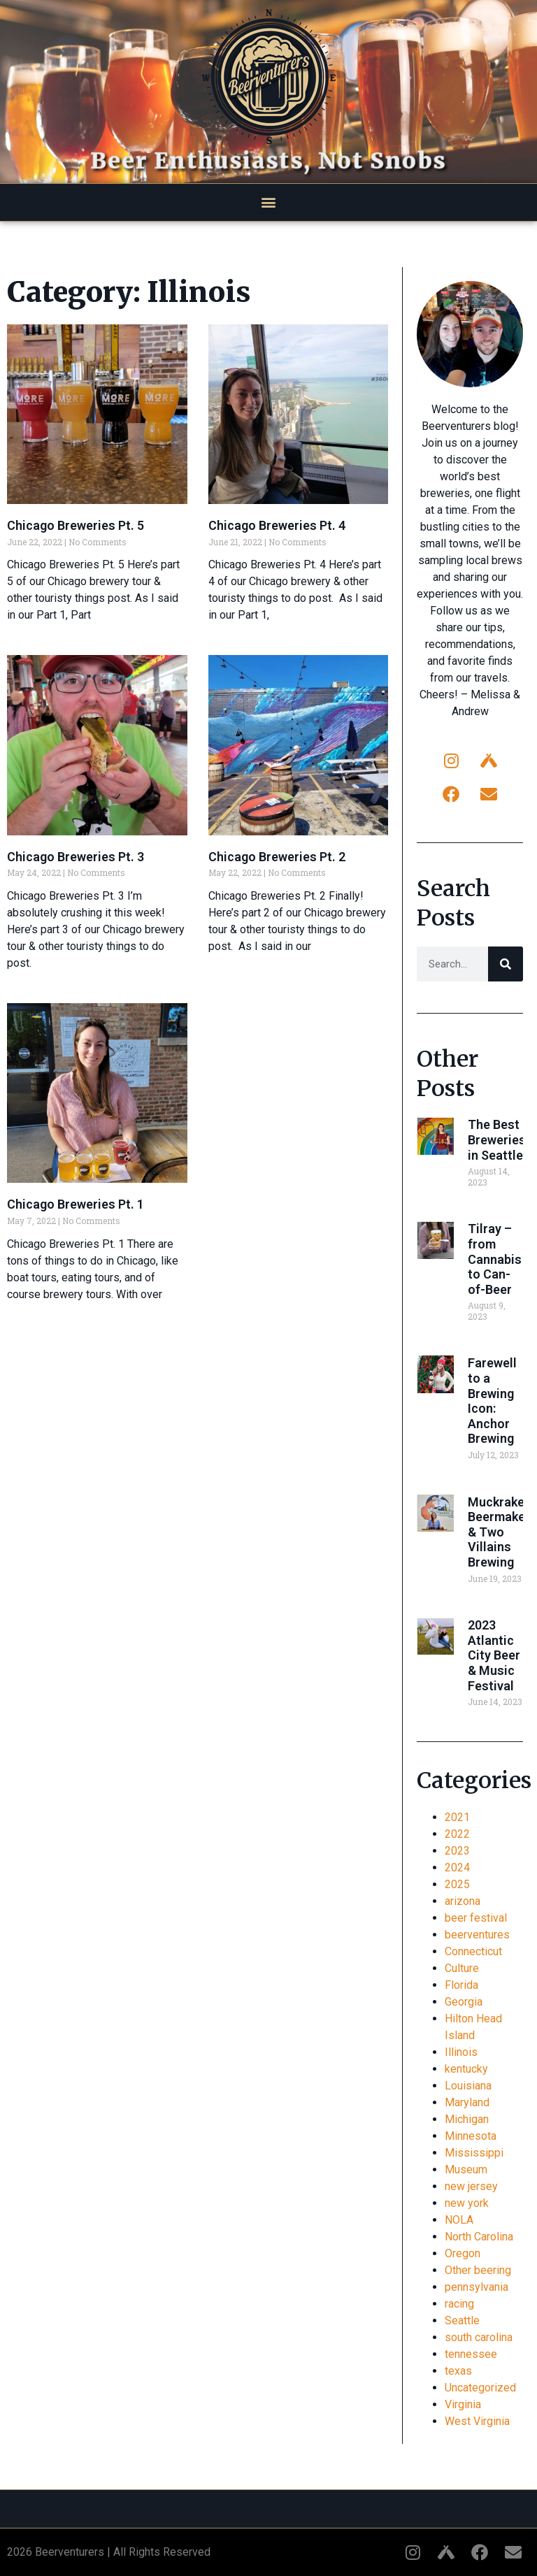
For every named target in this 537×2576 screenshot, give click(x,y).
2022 (457, 1834)
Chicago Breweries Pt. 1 (75, 1204)
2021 (457, 1817)
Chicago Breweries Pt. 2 (276, 856)
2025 (457, 1884)
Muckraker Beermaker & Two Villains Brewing (499, 1532)
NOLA (459, 2219)
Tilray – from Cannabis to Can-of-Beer (495, 1258)
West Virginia (477, 2421)
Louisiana (468, 2085)
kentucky (466, 2068)
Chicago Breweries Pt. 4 (276, 525)
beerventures (477, 1934)
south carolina (479, 2337)
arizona (462, 1901)
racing (459, 2303)
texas (458, 2370)
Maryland (467, 2102)
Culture (462, 1968)
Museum (466, 2169)
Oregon (462, 2253)
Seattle (462, 2320)
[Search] (505, 964)
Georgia (463, 2001)
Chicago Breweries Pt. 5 (75, 525)
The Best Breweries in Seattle (497, 1139)
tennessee (471, 2354)
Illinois (461, 2052)
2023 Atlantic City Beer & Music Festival (494, 1655)
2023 (457, 1850)
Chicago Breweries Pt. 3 (75, 856)
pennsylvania (476, 2287)
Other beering (478, 2270)
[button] (268, 202)
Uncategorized (480, 2387)
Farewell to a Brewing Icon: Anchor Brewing (492, 1400)
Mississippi (474, 2152)
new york (467, 2203)
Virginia (463, 2404)
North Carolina (479, 2236)
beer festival (476, 1917)
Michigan (467, 2119)
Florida (461, 1985)
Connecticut (473, 1951)
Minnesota (470, 2136)
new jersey (471, 2186)
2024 (457, 1867)
